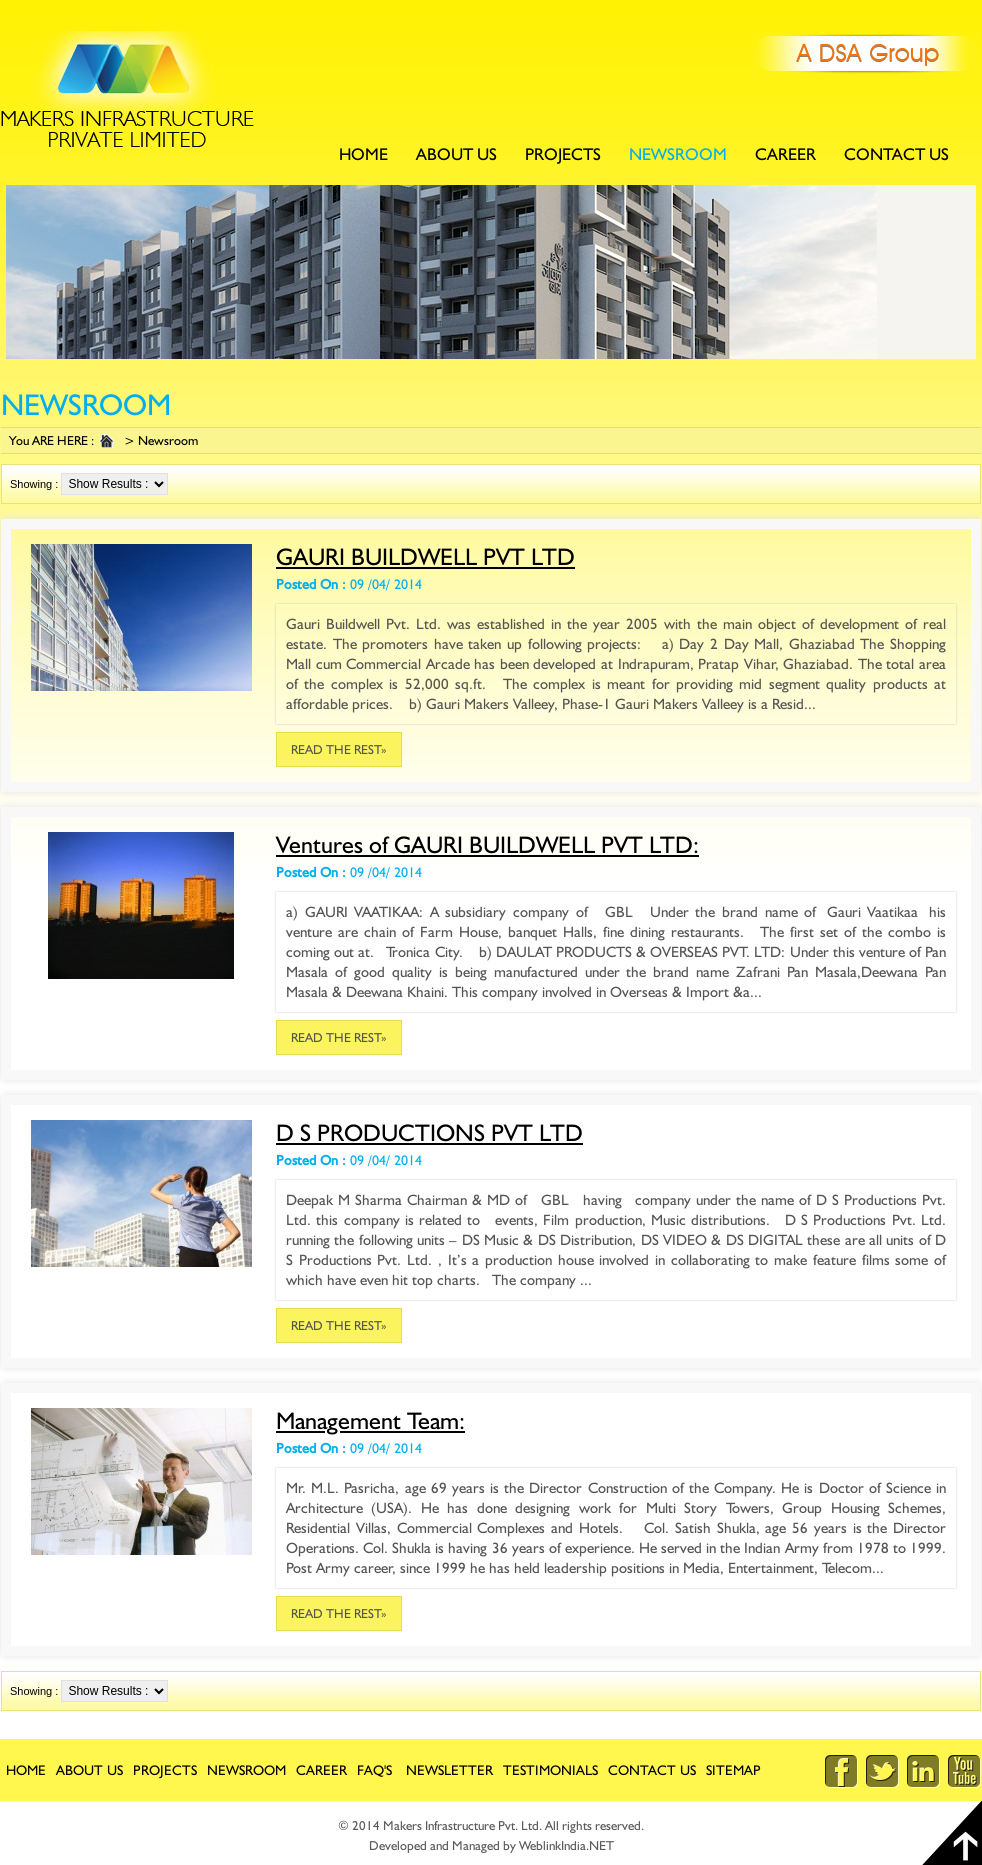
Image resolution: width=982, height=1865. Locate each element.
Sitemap (733, 1770)
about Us (456, 154)
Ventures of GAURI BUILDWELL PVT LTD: (487, 844)
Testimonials (550, 1770)
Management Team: (370, 1420)
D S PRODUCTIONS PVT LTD (429, 1132)
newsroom (678, 154)
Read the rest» (339, 749)
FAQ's (374, 1770)
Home (363, 154)
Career (785, 154)
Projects (563, 154)
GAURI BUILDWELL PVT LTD (425, 556)
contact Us (896, 154)
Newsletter (449, 1770)
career (321, 1770)
